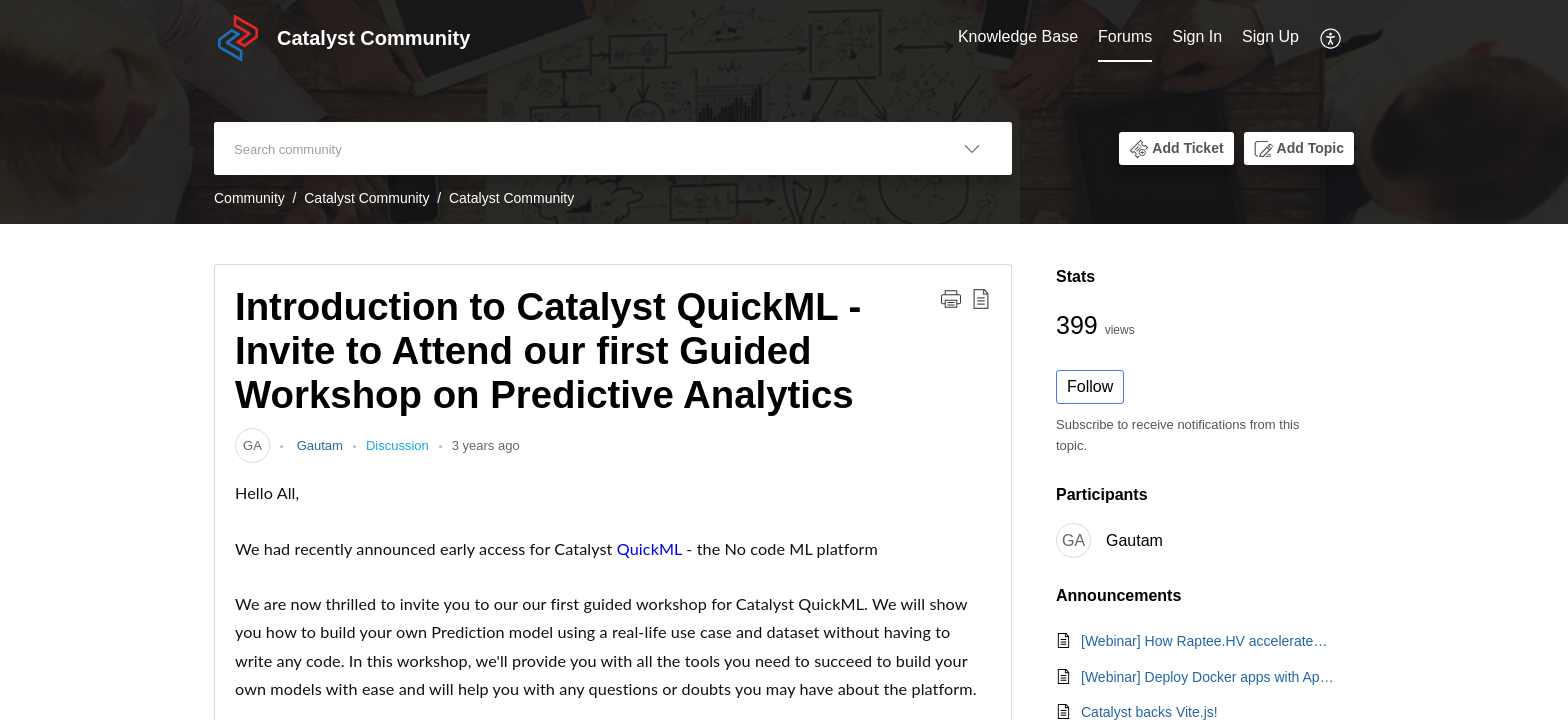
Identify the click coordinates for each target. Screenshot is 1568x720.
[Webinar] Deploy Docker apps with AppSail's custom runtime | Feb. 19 (1207, 677)
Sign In (1197, 36)
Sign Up (1270, 36)
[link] (252, 445)
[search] (573, 148)
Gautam (318, 445)
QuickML (649, 548)
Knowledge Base (1018, 36)
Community (249, 198)
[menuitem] (1018, 38)
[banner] (784, 112)
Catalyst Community (366, 198)
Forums (1125, 36)
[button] (1331, 38)
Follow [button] (1090, 386)
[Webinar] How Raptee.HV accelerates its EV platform (1207, 641)
